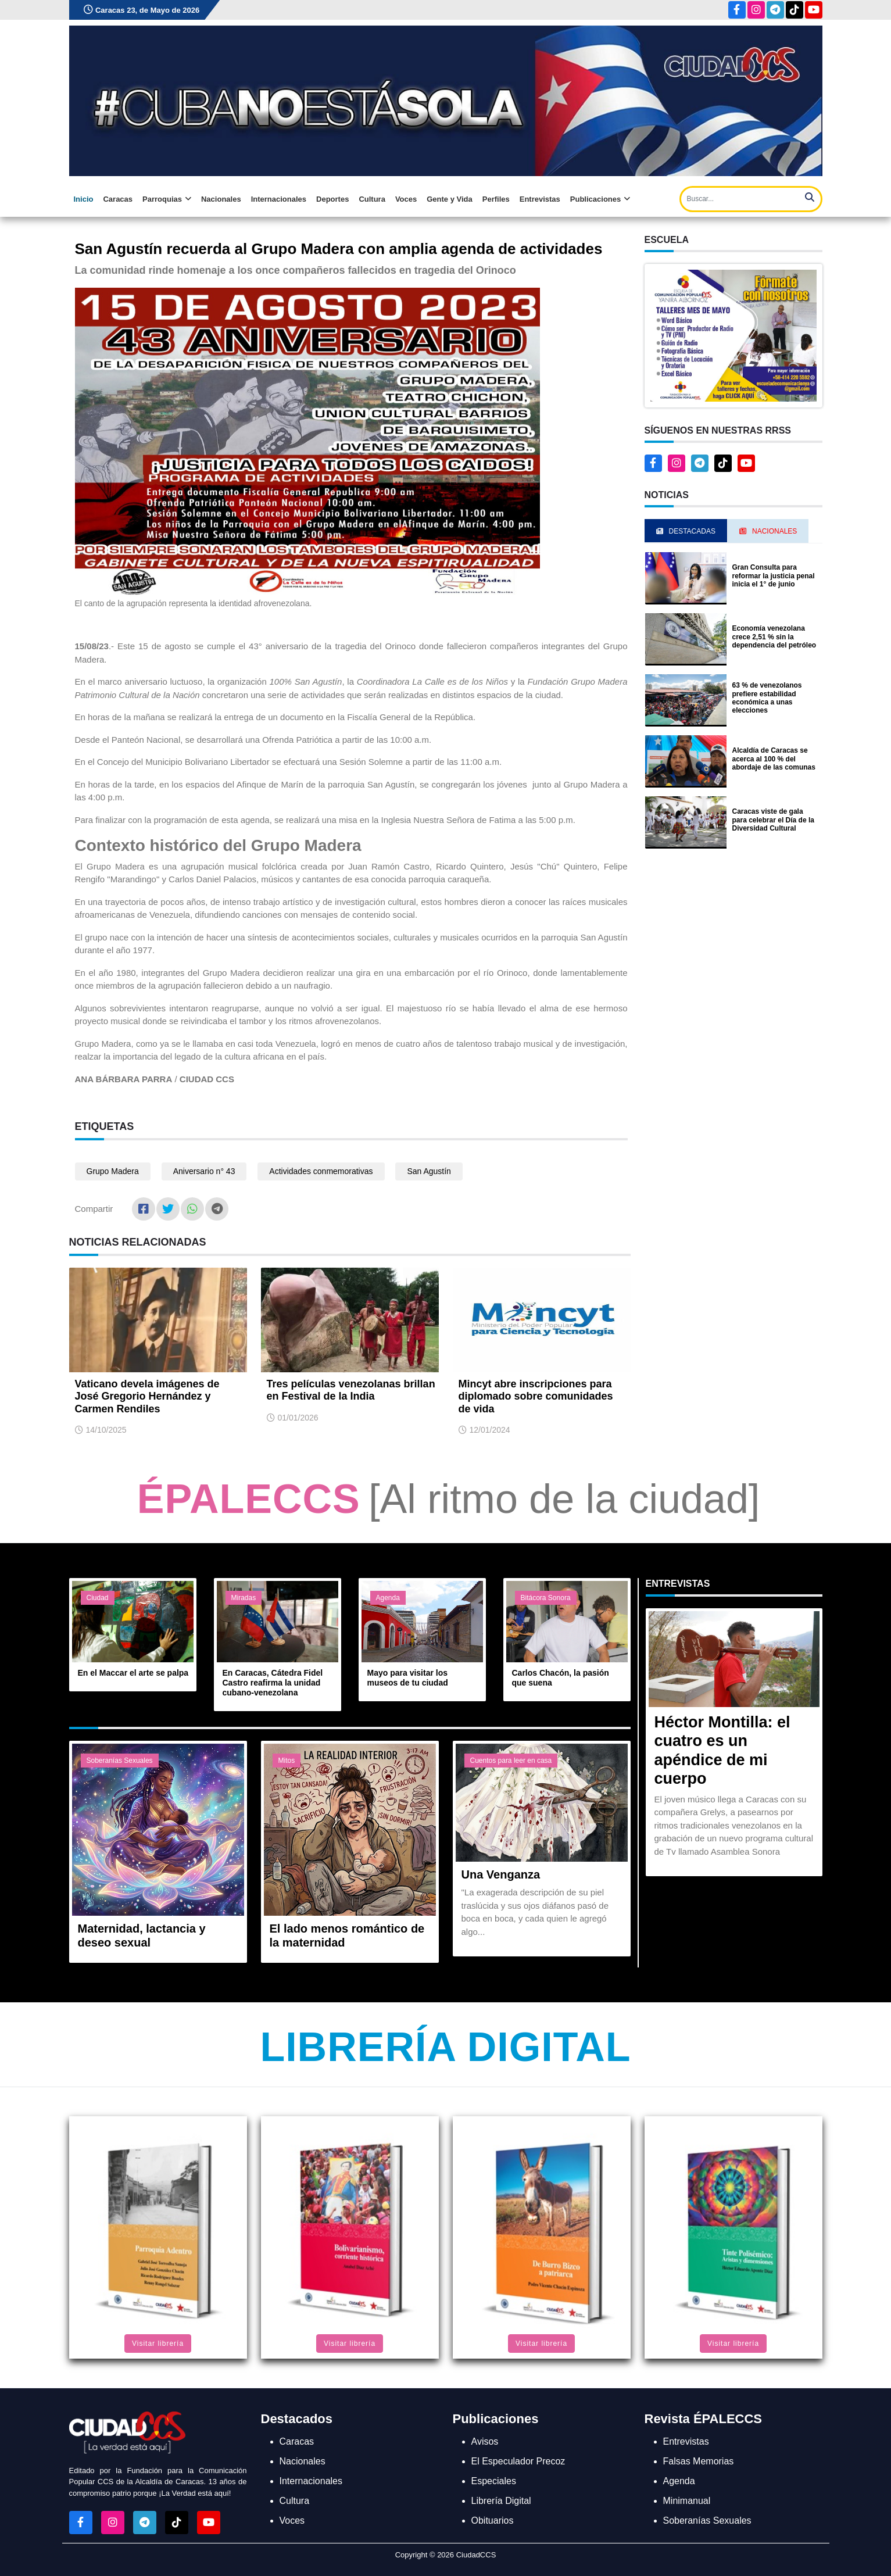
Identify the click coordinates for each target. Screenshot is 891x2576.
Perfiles (496, 199)
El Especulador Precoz (518, 2461)
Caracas (118, 199)
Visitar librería (158, 2343)
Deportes (332, 199)
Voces (406, 199)
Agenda (388, 1598)
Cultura (372, 199)
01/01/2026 (298, 1417)
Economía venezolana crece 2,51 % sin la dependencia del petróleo (774, 636)
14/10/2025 (106, 1429)
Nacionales (221, 199)
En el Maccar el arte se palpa (133, 1672)
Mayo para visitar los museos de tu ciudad (407, 1677)
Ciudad (98, 1598)
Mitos (286, 1760)
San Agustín (429, 1171)
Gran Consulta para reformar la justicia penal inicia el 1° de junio (773, 575)
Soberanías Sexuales (120, 1760)
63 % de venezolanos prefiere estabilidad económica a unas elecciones (767, 697)
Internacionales (278, 199)
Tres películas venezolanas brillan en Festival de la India (351, 1390)
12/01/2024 (490, 1429)
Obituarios (492, 2520)
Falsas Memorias (698, 2461)
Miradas (243, 1598)
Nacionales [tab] (768, 531)
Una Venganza (501, 1874)
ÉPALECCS (248, 1499)
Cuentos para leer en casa (511, 1760)
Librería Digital (445, 2047)
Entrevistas (540, 199)
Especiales (493, 2481)
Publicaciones (600, 199)
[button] (733, 334)
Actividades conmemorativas (321, 1171)
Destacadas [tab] (685, 531)
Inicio (84, 199)
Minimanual (687, 2501)
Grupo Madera (113, 1171)
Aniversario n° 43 (204, 1171)
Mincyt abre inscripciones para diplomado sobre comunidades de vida (536, 1396)
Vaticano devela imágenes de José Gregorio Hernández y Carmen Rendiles (147, 1396)
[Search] (750, 199)
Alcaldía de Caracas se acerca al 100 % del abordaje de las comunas (773, 758)
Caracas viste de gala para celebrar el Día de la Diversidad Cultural (773, 819)
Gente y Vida (450, 199)
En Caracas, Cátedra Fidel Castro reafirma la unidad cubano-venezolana (273, 1682)
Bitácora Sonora (546, 1598)
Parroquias (166, 199)
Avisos (485, 2441)
